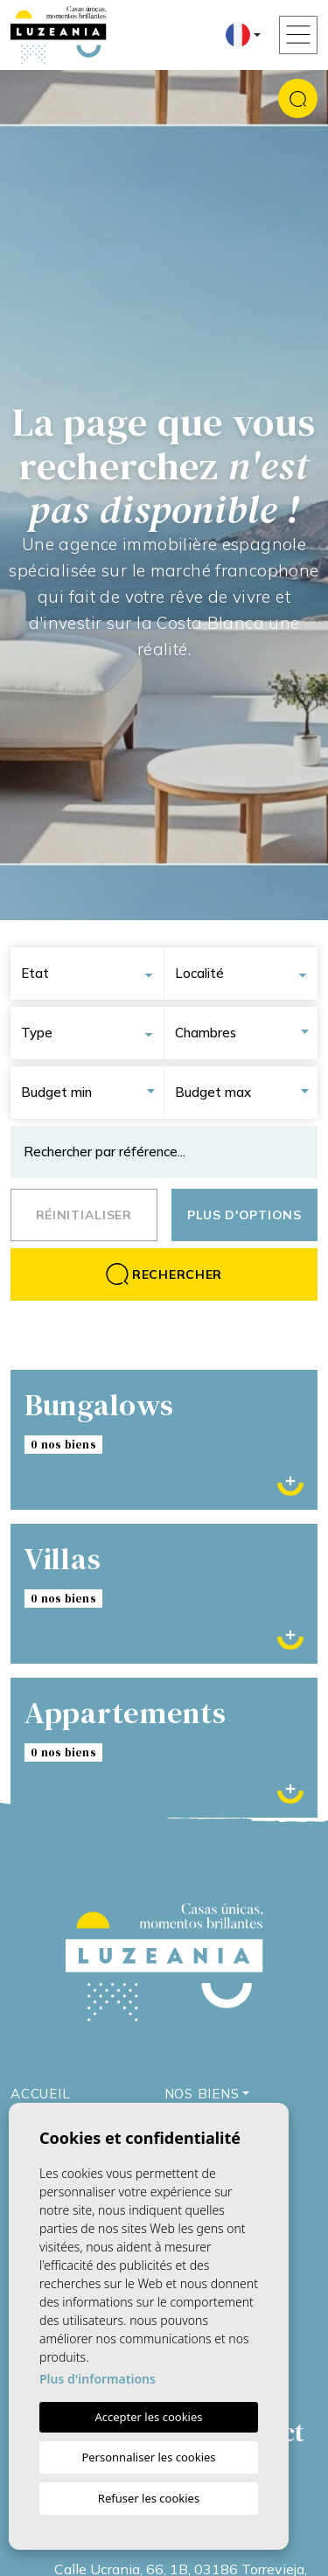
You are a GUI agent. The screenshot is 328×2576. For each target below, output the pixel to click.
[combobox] (92, 973)
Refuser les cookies (148, 2498)
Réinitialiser (84, 1215)
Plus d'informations (97, 2378)
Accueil (40, 2093)
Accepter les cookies (148, 2417)
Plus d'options (244, 1215)
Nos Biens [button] (202, 2093)
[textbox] (92, 973)
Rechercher (164, 1274)
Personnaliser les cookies (148, 2457)
